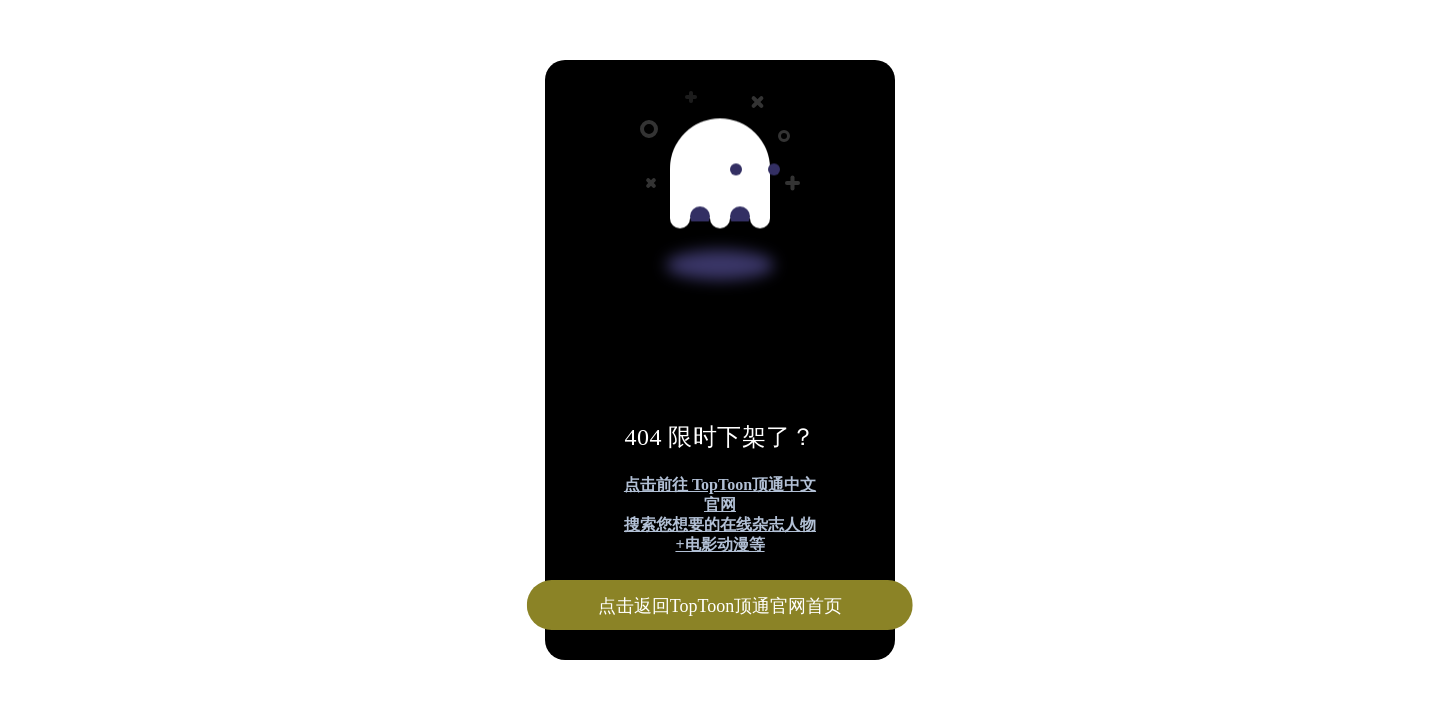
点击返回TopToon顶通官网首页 (720, 606)
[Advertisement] (608, 148)
